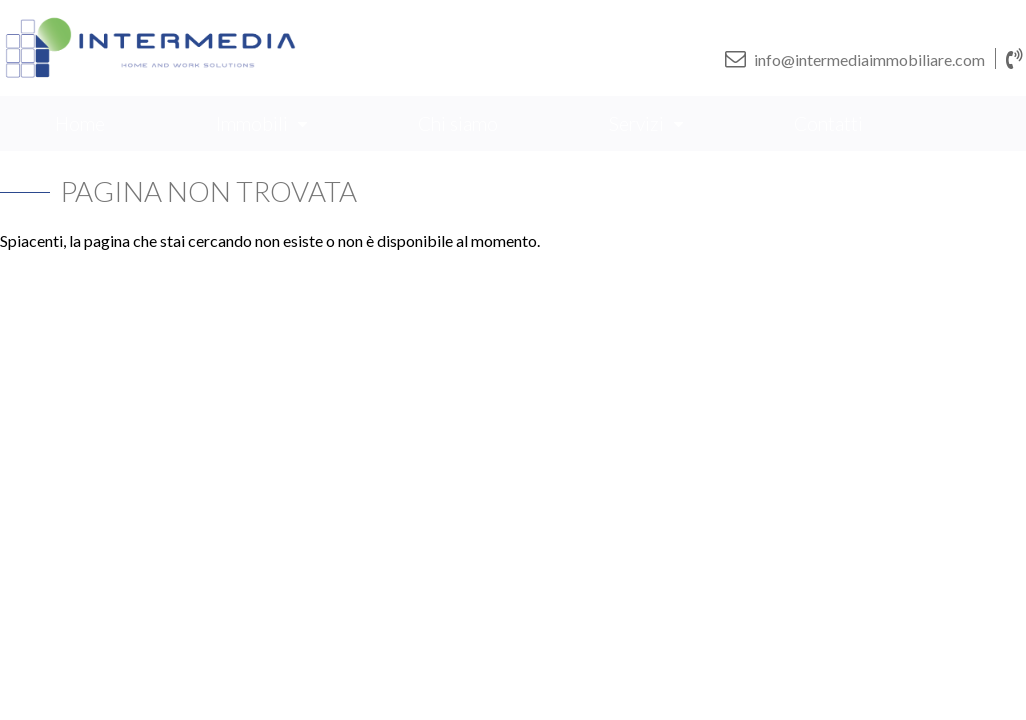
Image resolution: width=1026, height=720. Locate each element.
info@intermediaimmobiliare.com (855, 58)
